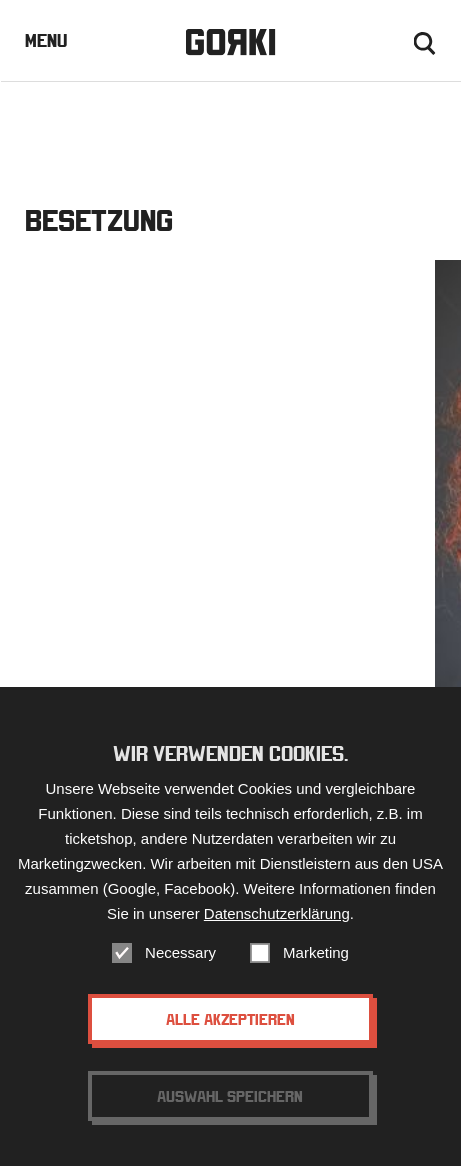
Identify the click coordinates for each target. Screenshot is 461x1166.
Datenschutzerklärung (277, 913)
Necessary (180, 952)
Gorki (230, 42)
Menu (46, 40)
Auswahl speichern (230, 1096)
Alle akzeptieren (230, 1019)
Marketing (316, 952)
